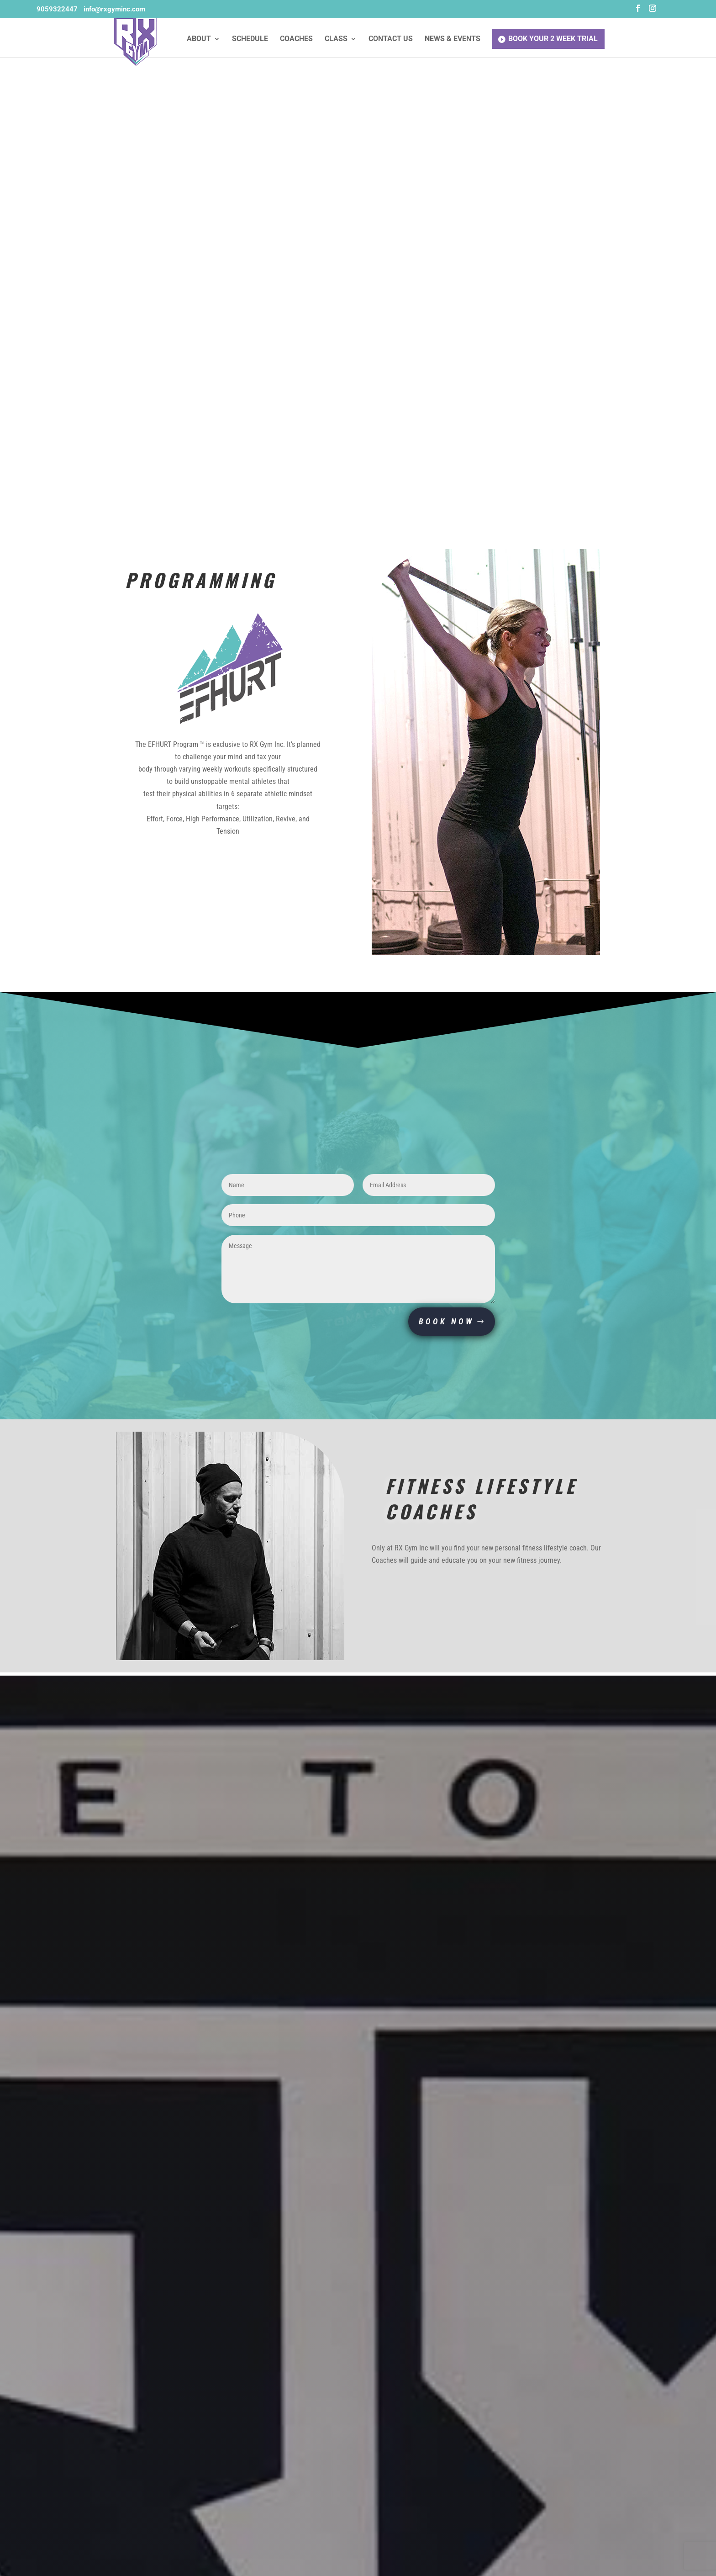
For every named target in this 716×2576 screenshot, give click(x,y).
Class (336, 39)
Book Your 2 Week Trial (553, 38)
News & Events (452, 39)
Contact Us (391, 39)
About (199, 39)
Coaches (296, 39)
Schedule (250, 39)
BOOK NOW (446, 1321)
